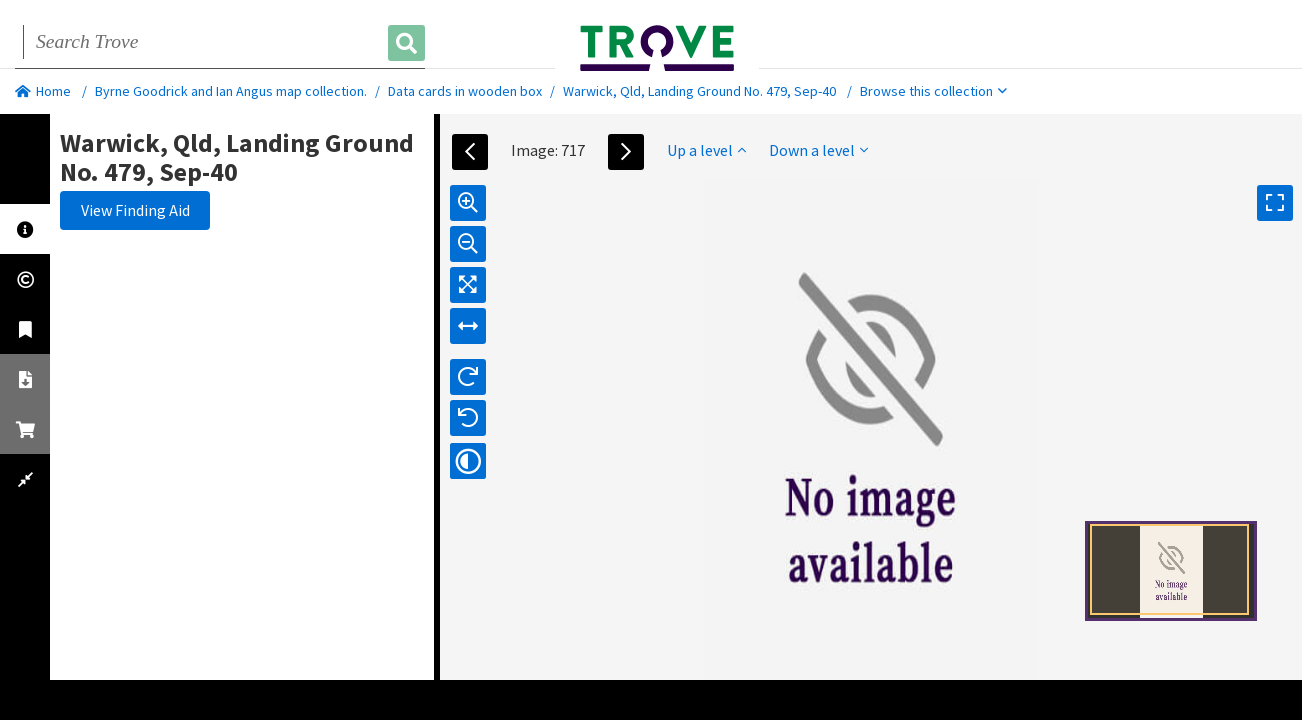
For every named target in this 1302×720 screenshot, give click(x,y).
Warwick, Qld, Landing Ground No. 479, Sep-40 (699, 91)
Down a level (818, 150)
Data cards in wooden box (465, 91)
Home (43, 91)
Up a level (706, 150)
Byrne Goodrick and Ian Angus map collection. (231, 91)
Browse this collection (933, 91)
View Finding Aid (135, 210)
